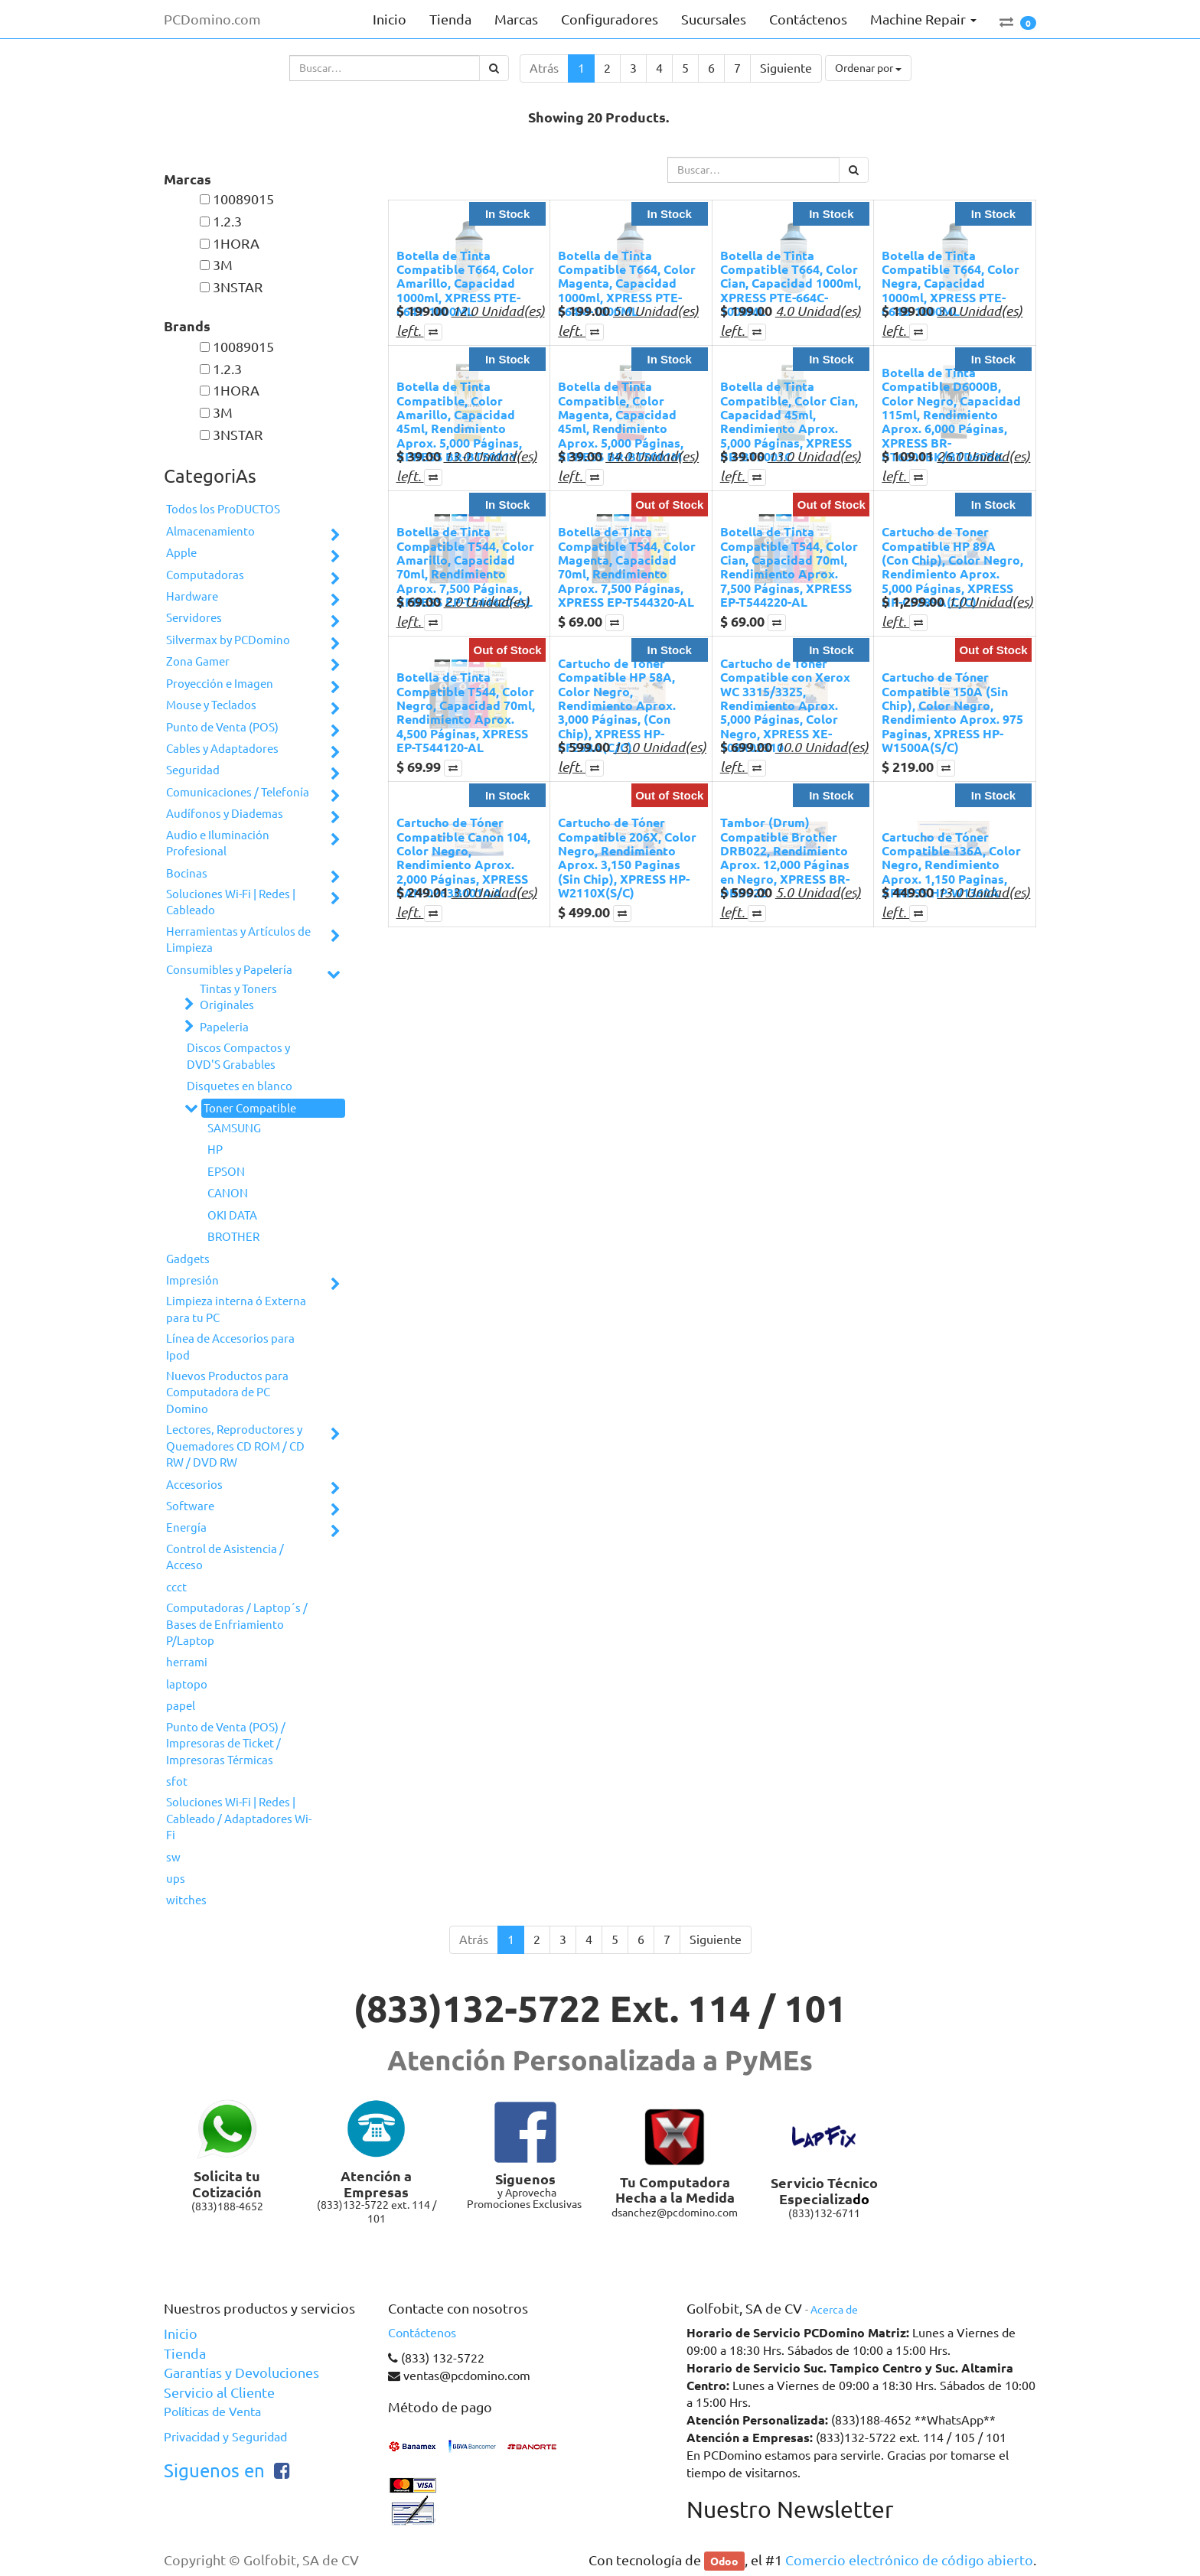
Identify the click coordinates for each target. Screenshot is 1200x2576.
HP (215, 1149)
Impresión (192, 1280)
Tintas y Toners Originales (238, 996)
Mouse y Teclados (211, 705)
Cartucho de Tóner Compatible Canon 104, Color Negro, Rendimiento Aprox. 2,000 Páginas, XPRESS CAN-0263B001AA (463, 857)
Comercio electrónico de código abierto (909, 2560)
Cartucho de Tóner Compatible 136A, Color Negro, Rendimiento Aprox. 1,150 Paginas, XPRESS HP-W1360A (951, 865)
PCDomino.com (212, 19)
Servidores (194, 617)
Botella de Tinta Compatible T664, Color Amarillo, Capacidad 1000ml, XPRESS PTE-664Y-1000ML (465, 283)
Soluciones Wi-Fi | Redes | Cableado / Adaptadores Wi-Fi (238, 1819)
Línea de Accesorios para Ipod (230, 1346)
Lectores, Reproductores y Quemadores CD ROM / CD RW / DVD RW (235, 1446)
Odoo (724, 2561)
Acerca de (834, 2310)
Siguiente (786, 68)
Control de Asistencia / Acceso (225, 1556)
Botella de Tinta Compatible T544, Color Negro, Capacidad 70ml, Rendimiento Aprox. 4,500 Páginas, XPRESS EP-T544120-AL (465, 712)
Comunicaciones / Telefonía (237, 792)
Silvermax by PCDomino (228, 639)
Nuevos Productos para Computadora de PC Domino (227, 1392)
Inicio (180, 2333)
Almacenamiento (210, 531)
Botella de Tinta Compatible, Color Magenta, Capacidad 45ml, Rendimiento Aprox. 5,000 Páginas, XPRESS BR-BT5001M (620, 421)
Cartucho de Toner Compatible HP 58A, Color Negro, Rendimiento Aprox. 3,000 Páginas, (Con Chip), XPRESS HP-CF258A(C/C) (617, 705)
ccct (176, 1587)
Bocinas (186, 873)
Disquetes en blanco (239, 1086)
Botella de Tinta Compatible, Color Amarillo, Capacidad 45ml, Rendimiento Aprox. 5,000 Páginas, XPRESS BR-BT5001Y (459, 421)
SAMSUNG (234, 1128)
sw (173, 1857)
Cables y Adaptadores (222, 748)
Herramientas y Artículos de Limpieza (238, 939)
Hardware (192, 596)
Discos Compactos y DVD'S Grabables (238, 1055)
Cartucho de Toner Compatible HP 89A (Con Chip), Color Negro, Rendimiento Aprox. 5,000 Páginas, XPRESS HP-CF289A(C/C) (952, 566)
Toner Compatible (250, 1108)
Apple (181, 552)
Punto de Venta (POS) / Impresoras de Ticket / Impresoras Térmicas (225, 1744)
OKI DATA (232, 1215)
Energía (186, 1527)
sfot (177, 1781)
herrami (186, 1662)
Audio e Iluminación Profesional (217, 843)
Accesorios (194, 1484)
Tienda (185, 2353)
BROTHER (233, 1236)
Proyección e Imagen (219, 683)
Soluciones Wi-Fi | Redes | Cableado (230, 902)
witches (186, 1900)
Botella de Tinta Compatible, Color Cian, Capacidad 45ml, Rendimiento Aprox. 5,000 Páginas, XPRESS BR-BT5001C (789, 421)
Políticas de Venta (212, 2411)
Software (190, 1506)
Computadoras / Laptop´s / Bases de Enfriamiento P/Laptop (237, 1624)
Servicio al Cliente (219, 2392)
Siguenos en (214, 2470)
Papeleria (224, 1027)
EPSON (226, 1171)
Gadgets (188, 1258)
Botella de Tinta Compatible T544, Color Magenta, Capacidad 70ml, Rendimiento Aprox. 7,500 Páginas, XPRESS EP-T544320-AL (627, 566)
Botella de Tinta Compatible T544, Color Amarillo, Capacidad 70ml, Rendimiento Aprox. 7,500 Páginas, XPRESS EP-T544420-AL (465, 566)
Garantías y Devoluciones (241, 2372)
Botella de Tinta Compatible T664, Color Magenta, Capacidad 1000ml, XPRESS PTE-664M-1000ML (627, 283)
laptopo (186, 1684)
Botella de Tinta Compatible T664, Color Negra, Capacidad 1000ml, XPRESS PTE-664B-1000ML (950, 283)
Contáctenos (422, 2333)
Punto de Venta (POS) (222, 727)
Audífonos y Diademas (224, 813)
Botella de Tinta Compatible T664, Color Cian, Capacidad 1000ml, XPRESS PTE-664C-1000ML (790, 283)
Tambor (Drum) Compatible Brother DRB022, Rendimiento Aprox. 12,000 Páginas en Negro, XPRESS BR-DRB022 (784, 857)
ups (175, 1878)
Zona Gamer (198, 661)
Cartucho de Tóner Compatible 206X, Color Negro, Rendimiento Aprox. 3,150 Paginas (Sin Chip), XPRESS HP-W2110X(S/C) (627, 857)
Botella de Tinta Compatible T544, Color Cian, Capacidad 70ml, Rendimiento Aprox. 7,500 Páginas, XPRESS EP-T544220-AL (789, 566)
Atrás (544, 68)
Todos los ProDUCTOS (223, 509)
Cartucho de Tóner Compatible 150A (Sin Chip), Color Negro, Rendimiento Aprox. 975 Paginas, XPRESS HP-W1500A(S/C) (952, 712)
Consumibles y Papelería (229, 969)
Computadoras (205, 574)
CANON (227, 1193)
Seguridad (193, 770)
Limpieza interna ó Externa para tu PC (236, 1309)
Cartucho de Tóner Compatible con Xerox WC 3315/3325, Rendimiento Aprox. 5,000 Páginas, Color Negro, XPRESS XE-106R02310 (785, 705)
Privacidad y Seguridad (225, 2437)
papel (180, 1705)
